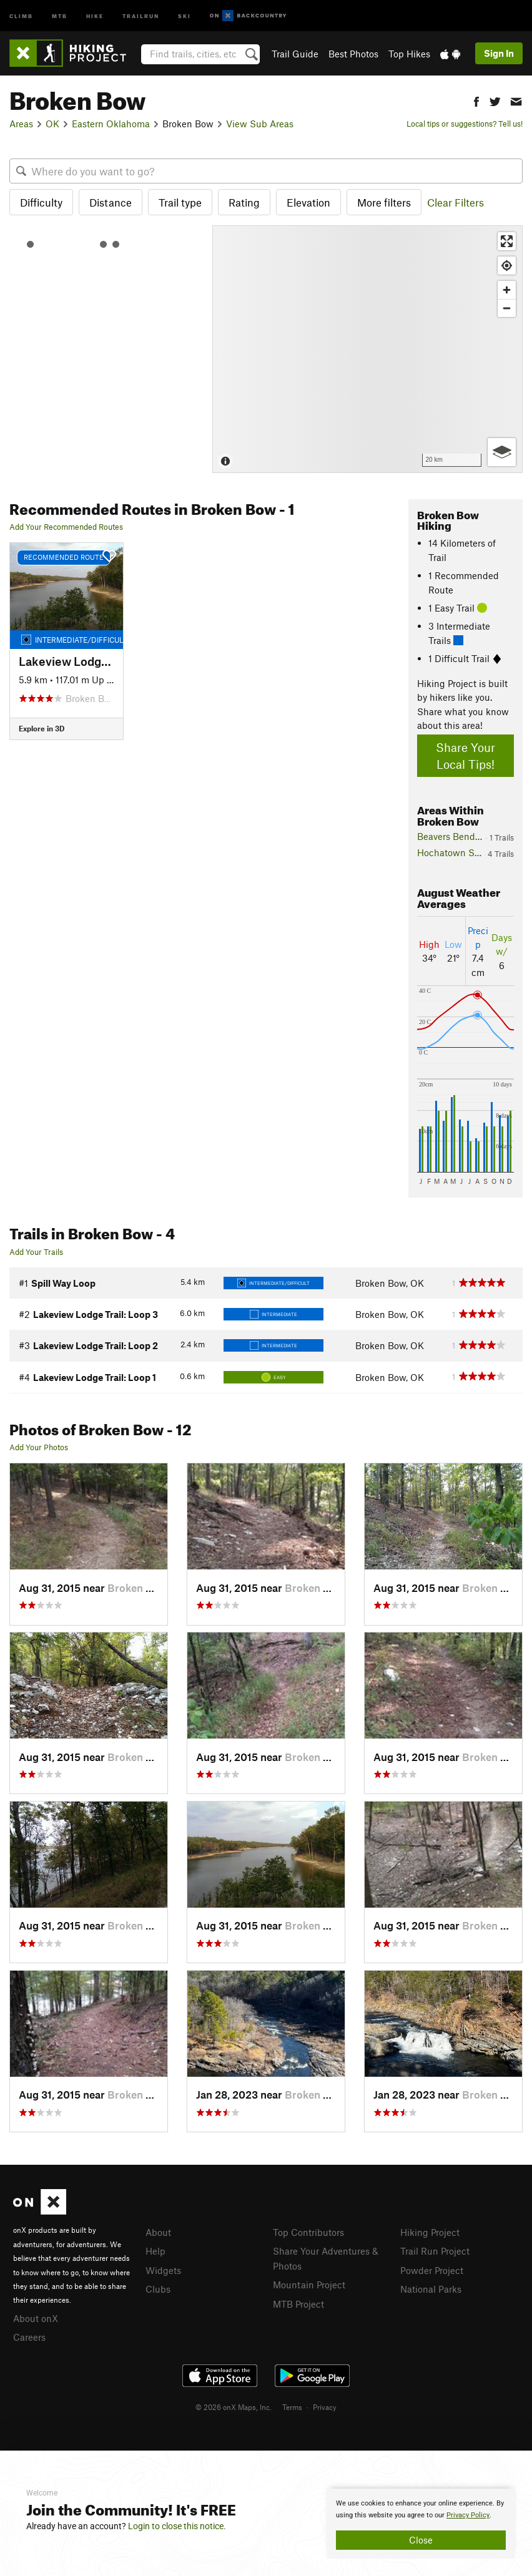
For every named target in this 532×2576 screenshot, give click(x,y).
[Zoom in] (507, 290)
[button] (476, 100)
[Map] (367, 349)
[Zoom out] (507, 308)
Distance (110, 202)
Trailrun (140, 15)
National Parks (430, 2287)
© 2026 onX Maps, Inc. (233, 2405)
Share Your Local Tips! (465, 755)
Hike (95, 15)
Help (155, 2250)
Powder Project (431, 2269)
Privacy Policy (468, 2515)
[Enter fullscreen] (507, 241)
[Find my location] (507, 265)
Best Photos (353, 53)
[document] (421, 2523)
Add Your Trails (36, 1252)
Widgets (163, 2269)
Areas (21, 123)
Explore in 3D (41, 728)
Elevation (308, 202)
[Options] (502, 452)
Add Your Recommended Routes (66, 527)
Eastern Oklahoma (111, 123)
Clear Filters (455, 202)
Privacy (325, 2405)
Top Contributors (308, 2232)
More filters (384, 202)
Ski (184, 15)
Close (421, 2539)
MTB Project (298, 2301)
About (158, 2232)
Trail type (180, 202)
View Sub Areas (259, 123)
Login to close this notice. (177, 2526)
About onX (35, 2317)
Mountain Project (309, 2282)
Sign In (499, 53)
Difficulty (41, 202)
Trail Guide (295, 53)
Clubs (157, 2287)
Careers (29, 2335)
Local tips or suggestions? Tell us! (464, 124)
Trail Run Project (435, 2250)
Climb (21, 15)
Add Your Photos (38, 1447)
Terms (292, 2405)
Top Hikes (409, 53)
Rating (244, 202)
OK (52, 123)
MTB (59, 15)
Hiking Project (430, 2232)
